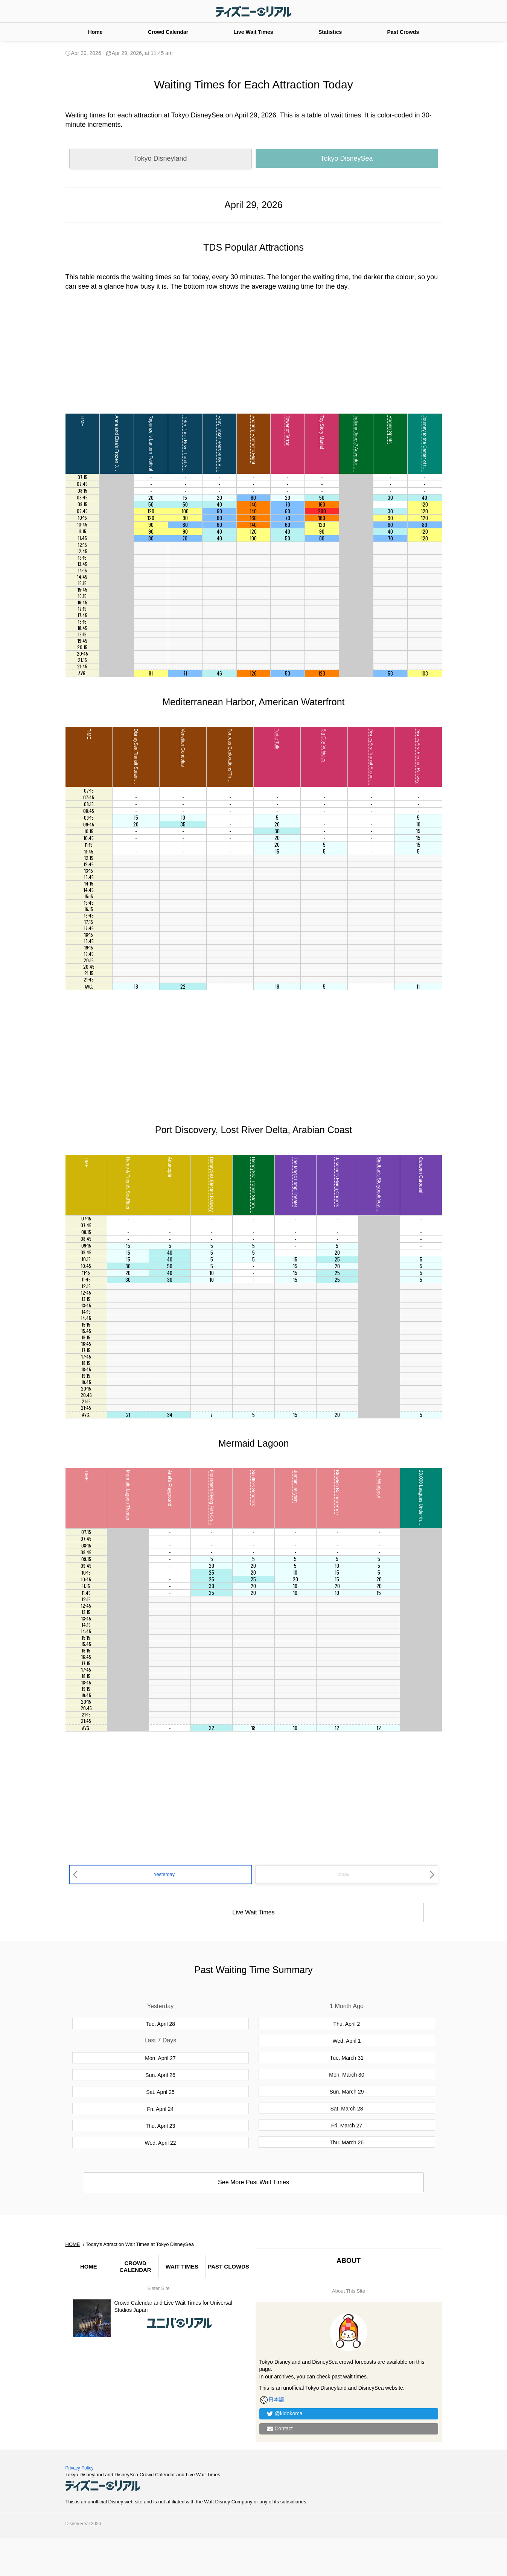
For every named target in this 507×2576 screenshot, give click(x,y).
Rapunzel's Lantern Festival (151, 443)
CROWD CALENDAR (135, 2266)
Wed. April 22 (160, 2143)
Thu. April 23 (160, 2126)
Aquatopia (169, 1167)
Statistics (330, 32)
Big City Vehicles (324, 745)
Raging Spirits (390, 429)
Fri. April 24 (160, 2109)
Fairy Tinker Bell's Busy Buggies (219, 447)
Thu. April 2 (346, 2024)
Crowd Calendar (168, 32)
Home (95, 32)
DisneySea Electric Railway (418, 756)
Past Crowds (403, 32)
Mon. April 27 (160, 2058)
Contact (284, 2428)
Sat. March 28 (346, 2109)
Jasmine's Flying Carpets (337, 1182)
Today (342, 1874)
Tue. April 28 (160, 2024)
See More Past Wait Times (253, 2182)
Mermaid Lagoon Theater (128, 1495)
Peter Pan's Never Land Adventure (185, 450)
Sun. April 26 (160, 2075)
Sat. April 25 (160, 2092)
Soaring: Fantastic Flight (253, 439)
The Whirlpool (379, 1484)
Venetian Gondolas (183, 748)
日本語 (271, 2399)
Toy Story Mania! (321, 432)
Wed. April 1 (346, 2041)
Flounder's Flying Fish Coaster (211, 1500)
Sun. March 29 (346, 2092)
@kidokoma (289, 2413)
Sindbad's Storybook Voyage (379, 1185)
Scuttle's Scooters (253, 1488)
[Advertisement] (253, 351)
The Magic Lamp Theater (295, 1182)
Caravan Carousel (420, 1175)
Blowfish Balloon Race (337, 1492)
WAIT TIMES (182, 2266)
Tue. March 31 (347, 2058)
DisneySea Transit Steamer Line (136, 761)
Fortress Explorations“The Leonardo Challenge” (230, 776)
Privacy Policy (79, 2468)
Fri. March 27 (346, 2126)
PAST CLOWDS (228, 2266)
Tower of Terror (287, 430)
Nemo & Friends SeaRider (128, 1183)
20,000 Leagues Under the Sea (420, 1501)
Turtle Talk (277, 739)
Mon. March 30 (346, 2075)
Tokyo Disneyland (160, 158)
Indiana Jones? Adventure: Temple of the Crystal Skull (356, 469)
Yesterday (164, 1874)
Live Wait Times (253, 32)
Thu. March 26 (347, 2142)
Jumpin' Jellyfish (295, 1486)
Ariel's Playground (169, 1488)
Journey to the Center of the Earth (424, 449)
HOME (88, 2266)
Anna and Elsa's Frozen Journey (116, 448)
